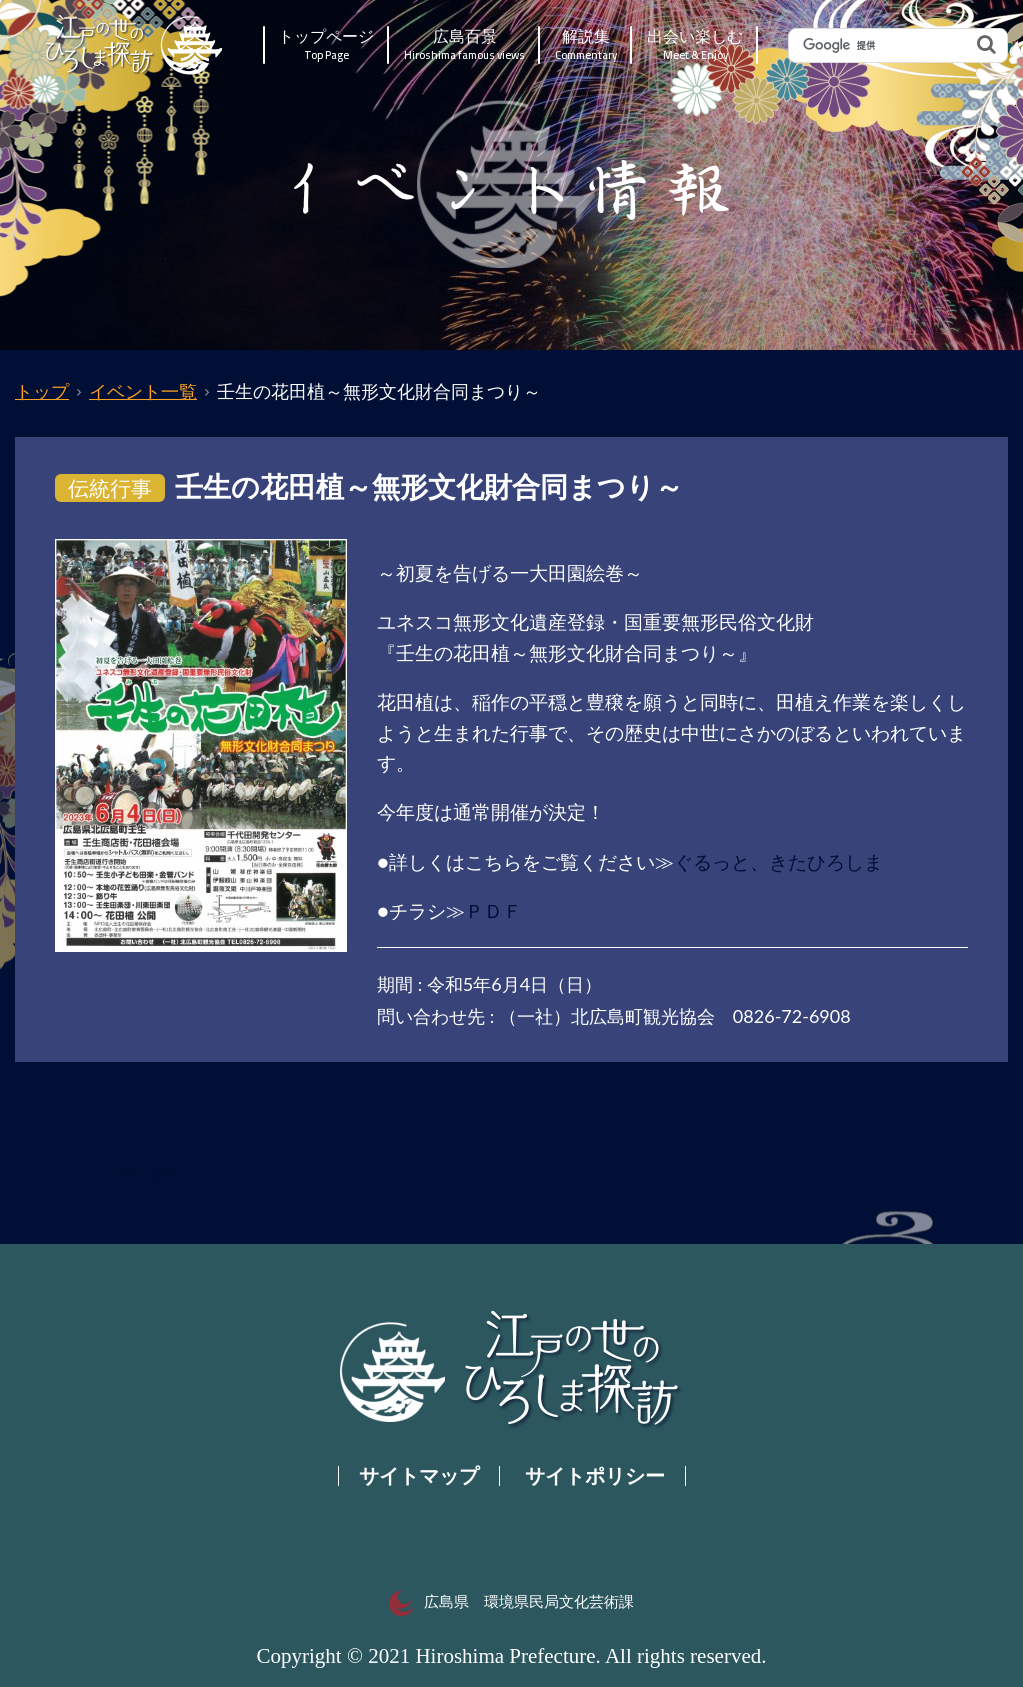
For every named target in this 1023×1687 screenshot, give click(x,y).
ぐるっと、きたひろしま (778, 861)
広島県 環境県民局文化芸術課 (511, 1602)
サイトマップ (419, 1476)
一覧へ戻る (145, 1173)
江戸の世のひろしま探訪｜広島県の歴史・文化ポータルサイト (135, 45)
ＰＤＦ (493, 910)
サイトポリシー (595, 1476)
